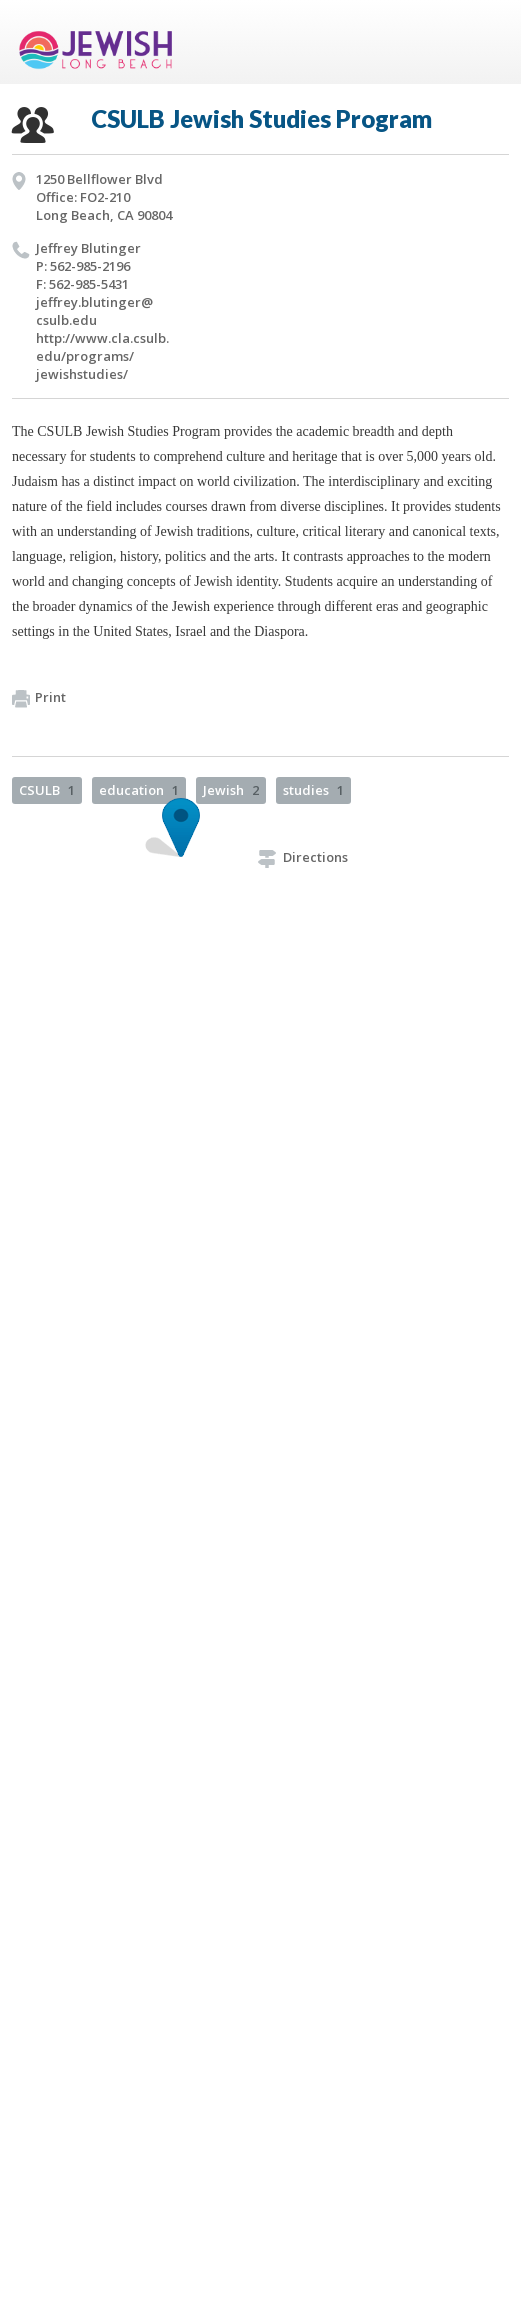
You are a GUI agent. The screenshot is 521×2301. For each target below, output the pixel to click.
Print (39, 698)
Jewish (231, 790)
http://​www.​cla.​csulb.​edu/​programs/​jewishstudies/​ (102, 356)
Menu (486, 42)
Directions (303, 857)
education (139, 790)
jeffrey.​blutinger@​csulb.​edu (94, 311)
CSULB (47, 790)
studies (313, 790)
